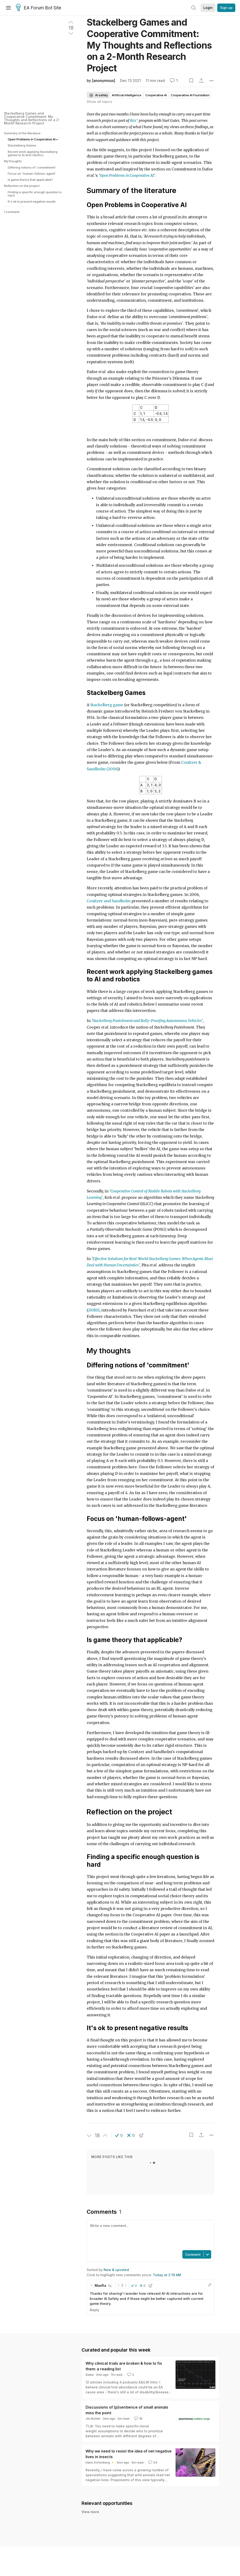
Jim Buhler (93, 2418)
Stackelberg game (106, 705)
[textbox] (149, 2234)
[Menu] (8, 7)
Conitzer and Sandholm (109, 901)
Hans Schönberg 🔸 (100, 2462)
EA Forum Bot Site (38, 8)
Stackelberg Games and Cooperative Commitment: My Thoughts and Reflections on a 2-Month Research (149, 45)
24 (152, 2462)
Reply (94, 2310)
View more (90, 2512)
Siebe (90, 2374)
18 (137, 2418)
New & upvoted (116, 2270)
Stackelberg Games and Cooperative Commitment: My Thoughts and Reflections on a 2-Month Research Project (32, 118)
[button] (119, 2135)
